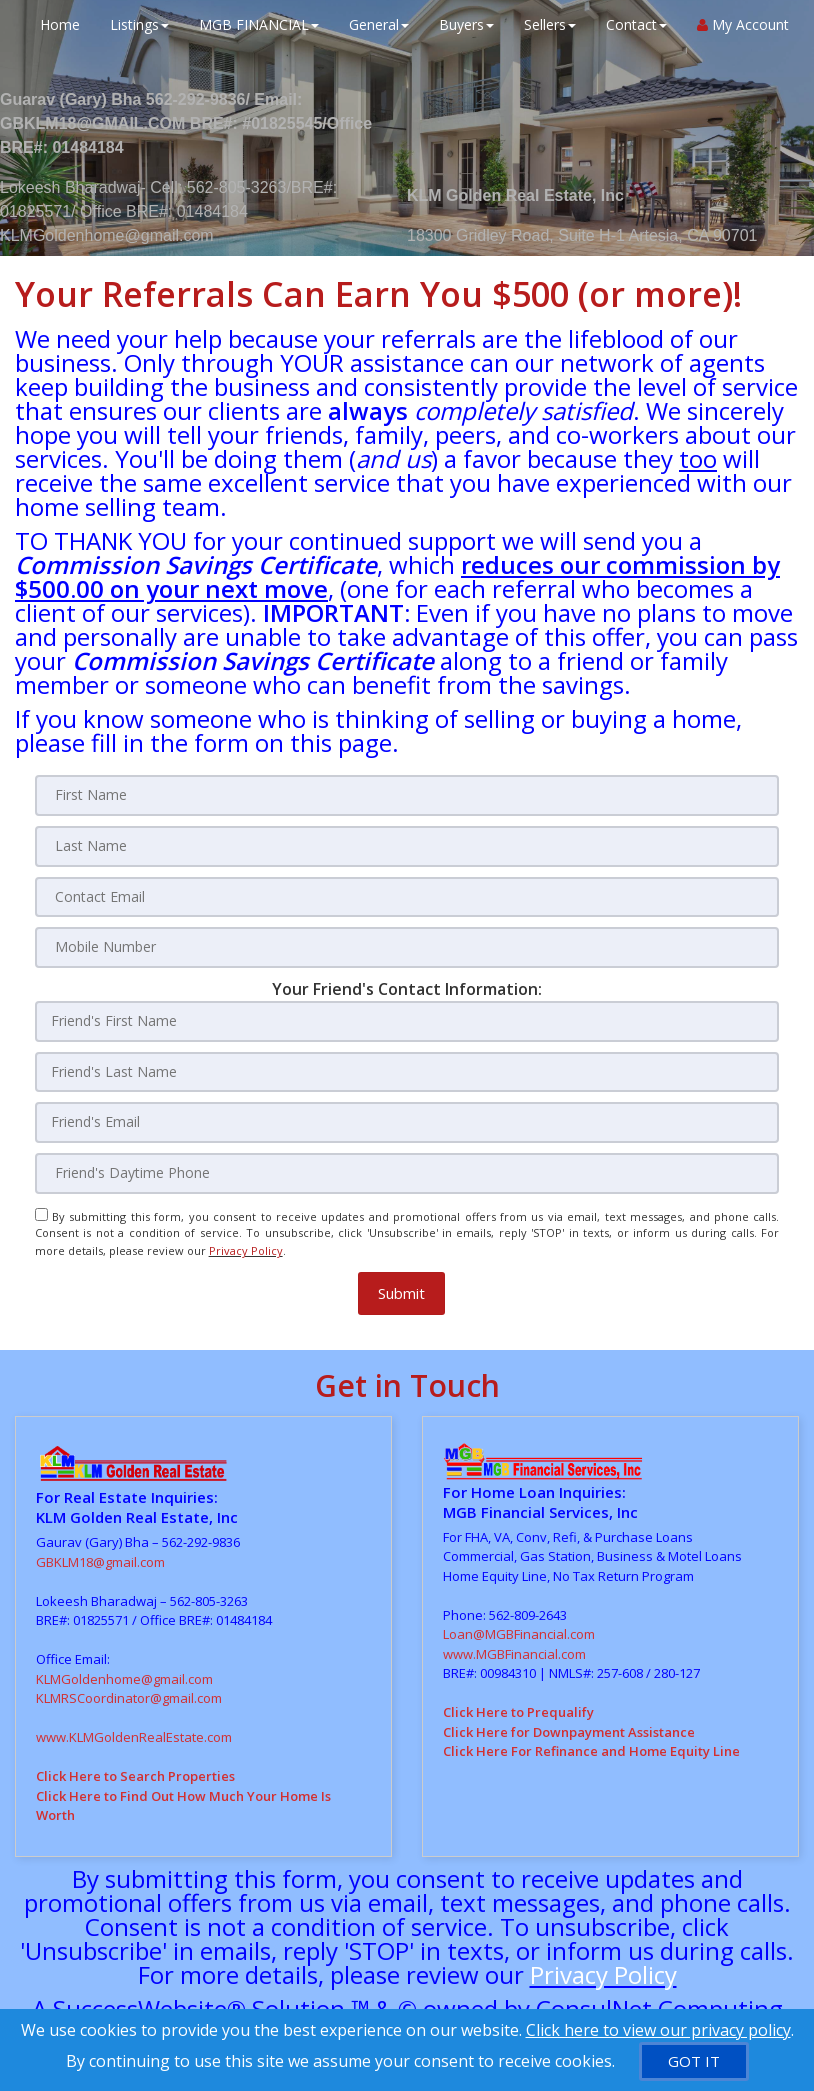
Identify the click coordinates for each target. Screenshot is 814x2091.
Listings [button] (134, 24)
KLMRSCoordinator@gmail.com (129, 1686)
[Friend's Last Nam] (407, 1068)
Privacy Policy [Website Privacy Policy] (246, 1241)
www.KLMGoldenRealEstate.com (134, 1725)
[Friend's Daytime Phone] (407, 1168)
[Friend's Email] (407, 1118)
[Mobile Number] (407, 945)
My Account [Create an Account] (738, 24)
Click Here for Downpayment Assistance (569, 1720)
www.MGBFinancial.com (514, 1642)
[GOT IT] (694, 2061)
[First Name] (407, 795)
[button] (401, 1281)
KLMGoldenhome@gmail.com (124, 1667)
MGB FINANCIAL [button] (254, 24)
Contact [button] (631, 24)
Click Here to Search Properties (135, 1764)
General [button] (374, 24)
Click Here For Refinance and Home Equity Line (591, 1739)
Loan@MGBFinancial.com (519, 1622)
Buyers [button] (461, 24)
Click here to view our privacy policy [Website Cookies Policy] (658, 2030)
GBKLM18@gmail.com (100, 1550)
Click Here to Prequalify (518, 1700)
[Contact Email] (407, 895)
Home (55, 24)
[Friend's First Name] (407, 1018)
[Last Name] (407, 845)
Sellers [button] (545, 24)
